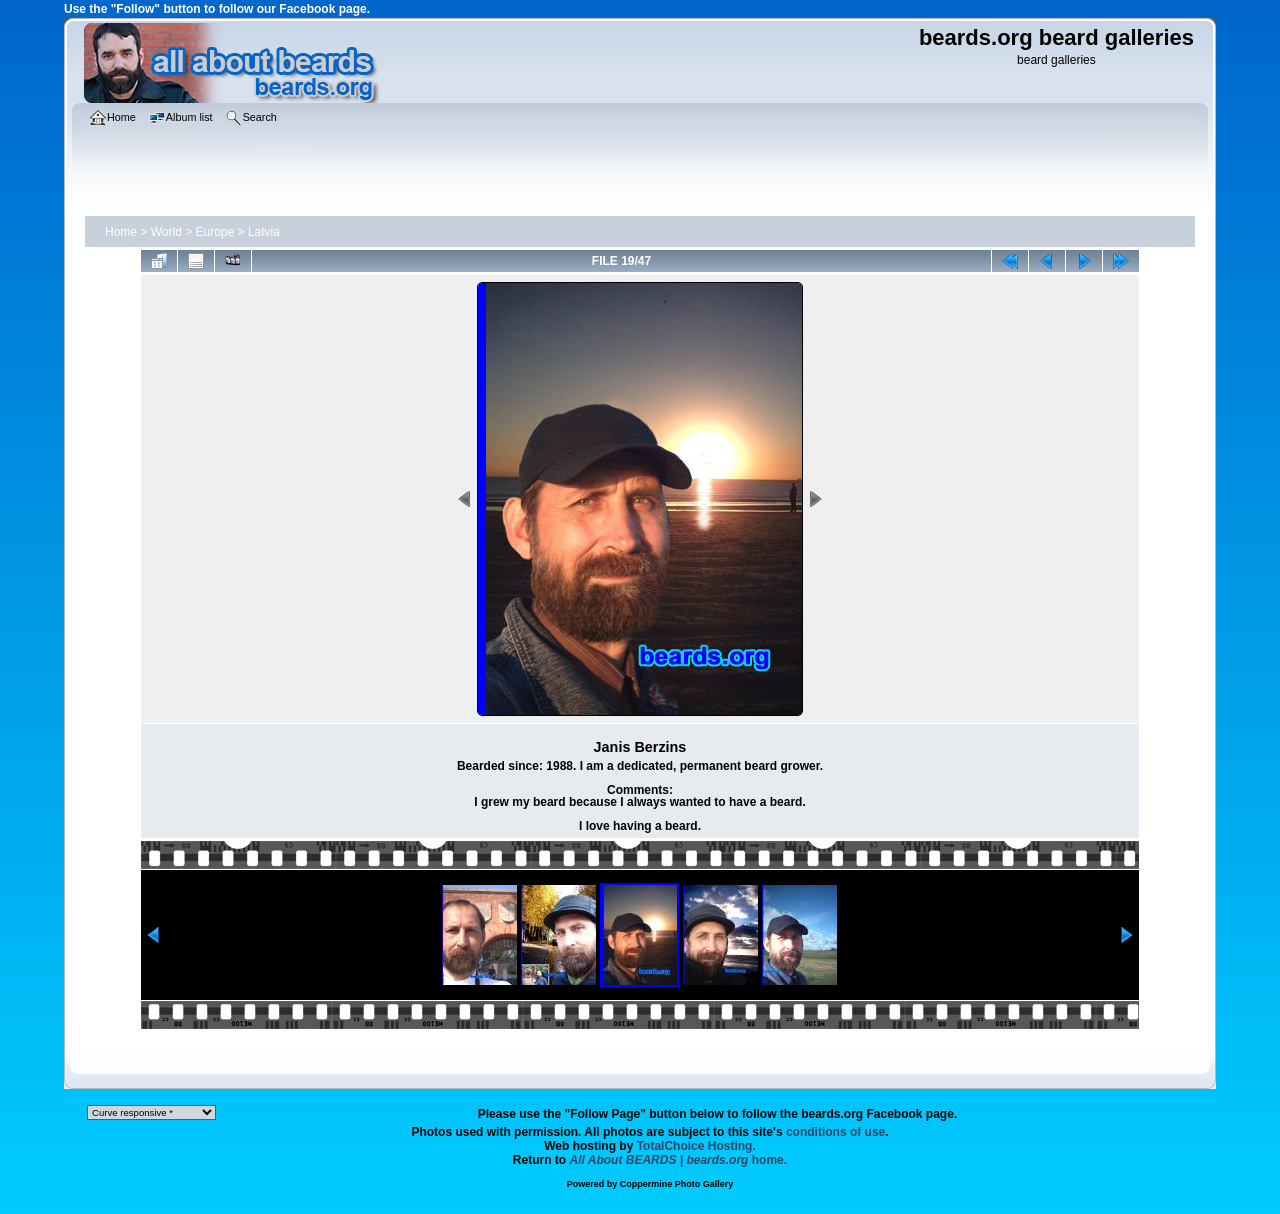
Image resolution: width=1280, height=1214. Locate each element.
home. (679, 1160)
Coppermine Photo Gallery (677, 1184)
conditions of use (835, 1132)
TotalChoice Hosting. (696, 1146)
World (166, 232)
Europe (215, 232)
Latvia (264, 232)
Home (121, 232)
